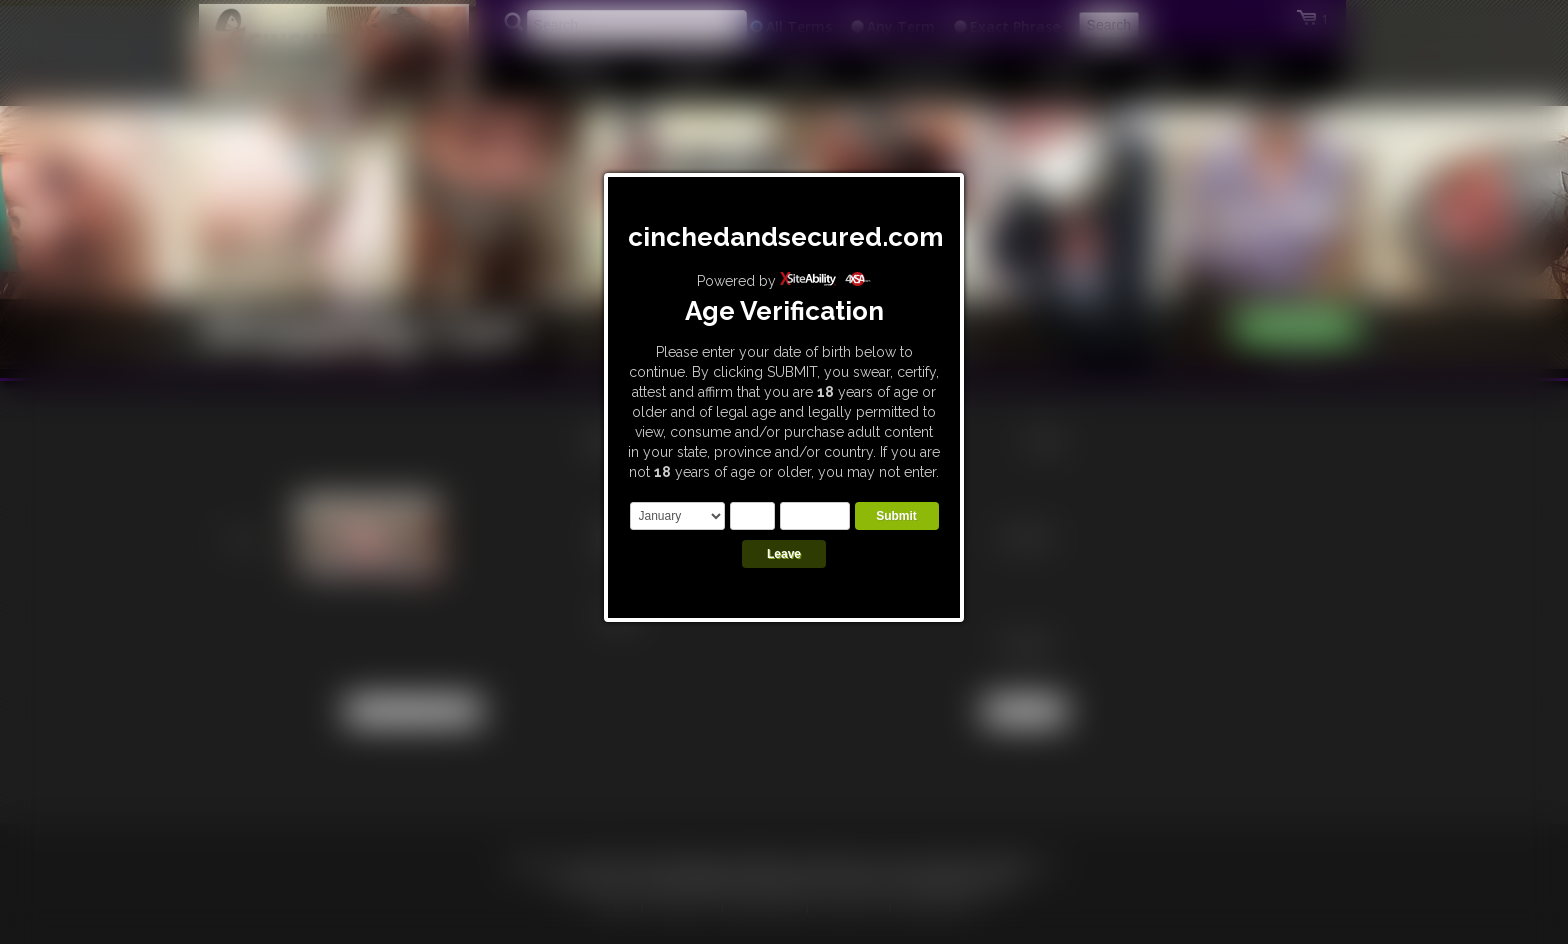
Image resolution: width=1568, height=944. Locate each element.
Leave (784, 554)
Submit (896, 516)
